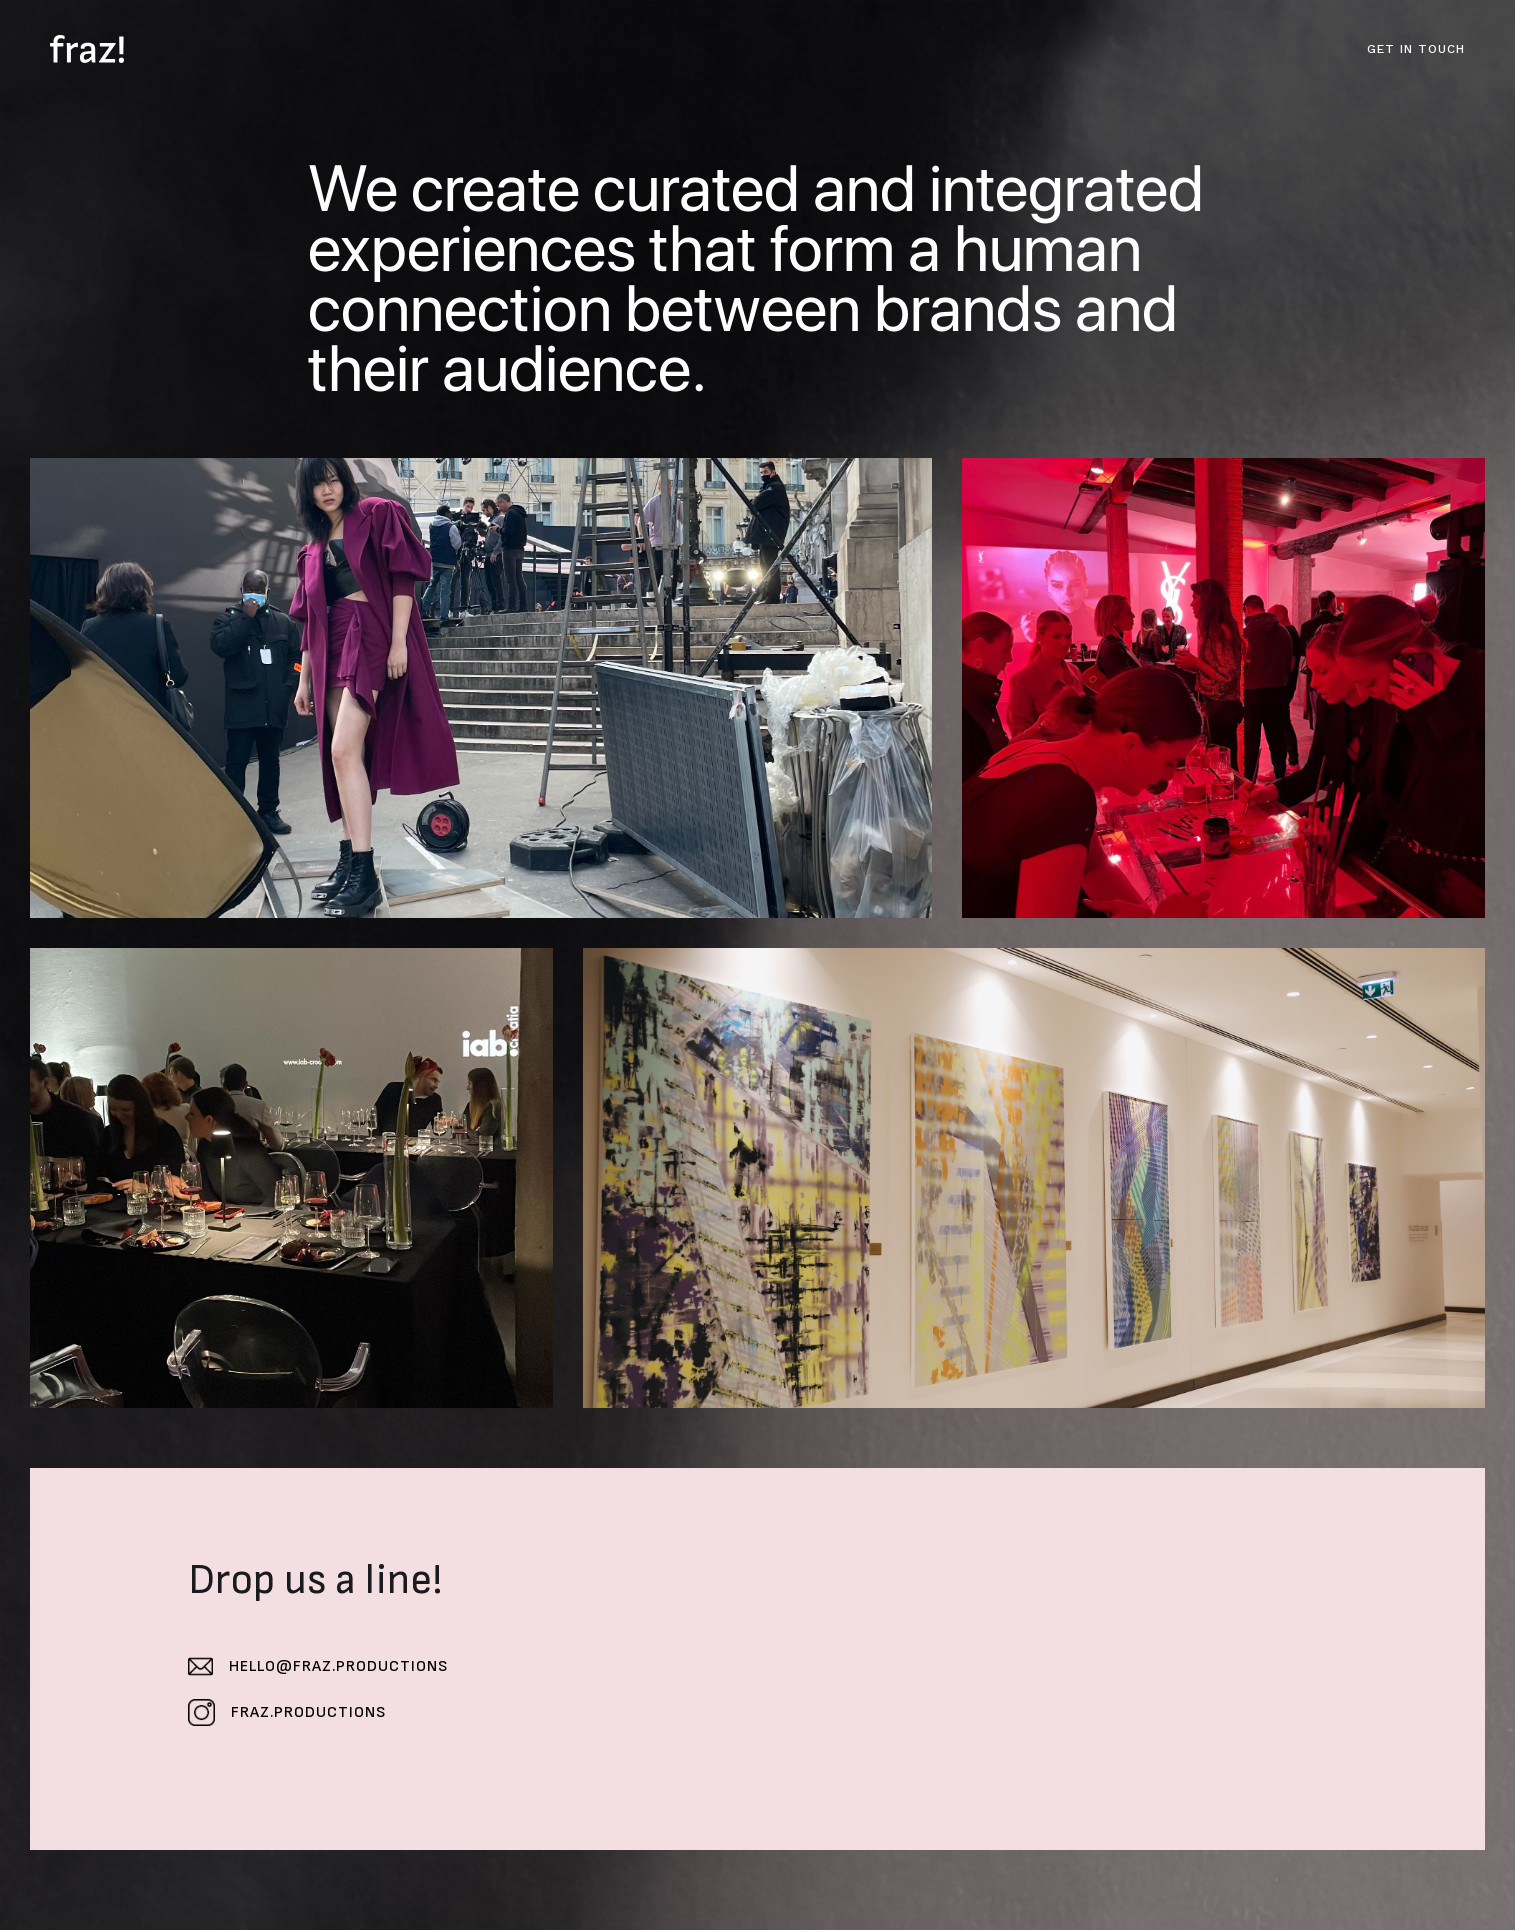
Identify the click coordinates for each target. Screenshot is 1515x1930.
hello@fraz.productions (338, 1666)
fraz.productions (308, 1712)
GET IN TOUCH (1416, 49)
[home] (87, 49)
